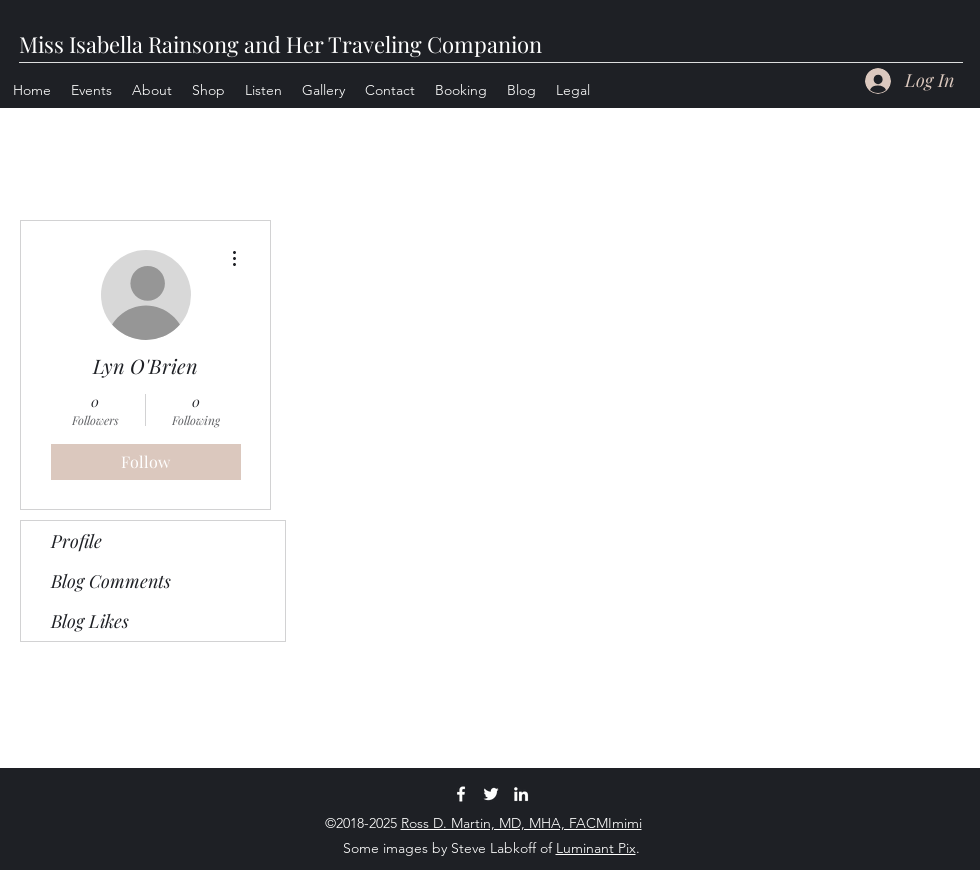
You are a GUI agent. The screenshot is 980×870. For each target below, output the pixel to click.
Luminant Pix (596, 848)
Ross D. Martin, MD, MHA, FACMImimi (521, 823)
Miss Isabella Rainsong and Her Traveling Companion (280, 44)
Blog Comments (111, 581)
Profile (76, 541)
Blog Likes (90, 621)
